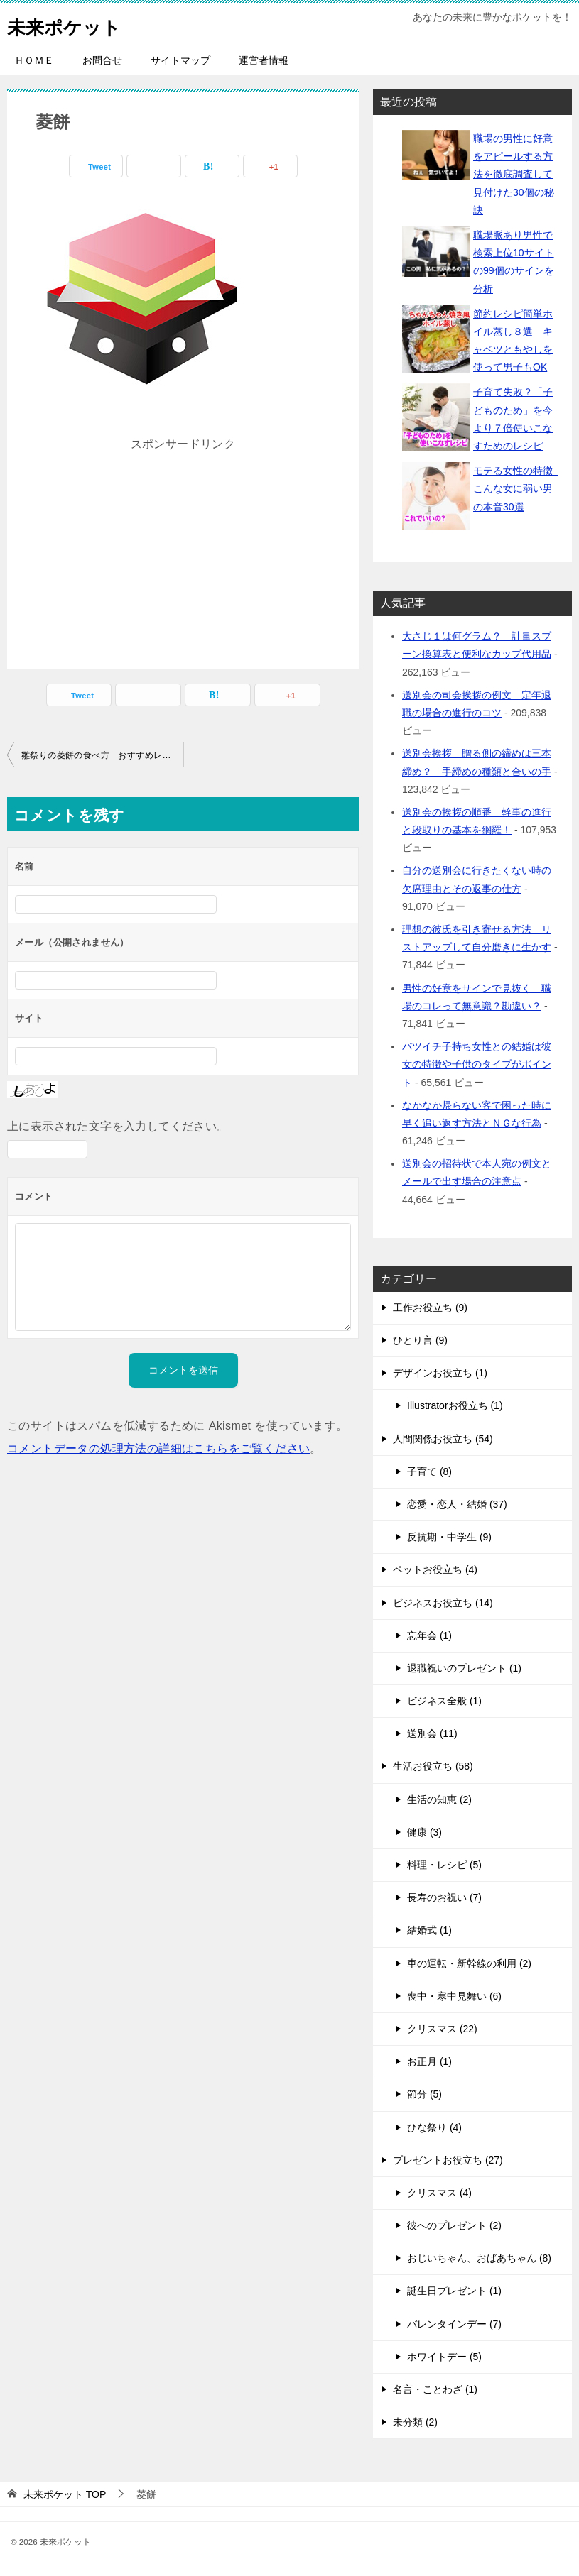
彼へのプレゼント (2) (454, 2225)
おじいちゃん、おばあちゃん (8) (479, 2258)
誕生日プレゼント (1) (454, 2290)
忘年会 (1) (429, 1635)
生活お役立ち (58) (433, 1766)
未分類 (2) (415, 2422)
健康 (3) (424, 1832)
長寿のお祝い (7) (444, 1897)
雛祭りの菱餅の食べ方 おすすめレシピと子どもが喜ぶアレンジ (102, 755)
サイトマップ (180, 60)
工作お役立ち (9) (430, 1307)
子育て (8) (429, 1471)
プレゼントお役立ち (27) (448, 2160)
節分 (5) (424, 2094)
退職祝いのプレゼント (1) (464, 1668)
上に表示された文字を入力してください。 (118, 1126)
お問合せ (102, 60)
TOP (64, 2494)
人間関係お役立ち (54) (443, 1439)
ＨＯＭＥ (34, 60)
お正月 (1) (429, 2061)
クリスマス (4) (439, 2192)
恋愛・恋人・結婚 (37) (457, 1504)
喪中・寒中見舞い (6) (454, 1996)
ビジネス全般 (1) (444, 1700)
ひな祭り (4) (434, 2127)
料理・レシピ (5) (444, 1864)
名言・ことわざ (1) (435, 2389)
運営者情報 (263, 60)
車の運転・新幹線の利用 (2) (469, 1963)
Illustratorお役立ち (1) (455, 1405)
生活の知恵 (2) (439, 1799)
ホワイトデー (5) (444, 2356)
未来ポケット (72, 24)
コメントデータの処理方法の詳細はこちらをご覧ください (158, 1448)
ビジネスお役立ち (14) (443, 1602)
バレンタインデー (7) (454, 2324)
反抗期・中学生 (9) (449, 1536)
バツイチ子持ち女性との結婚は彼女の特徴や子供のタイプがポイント (476, 1064)
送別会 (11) (432, 1733)
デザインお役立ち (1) (440, 1373)
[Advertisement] (183, 544)
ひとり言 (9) (420, 1340)
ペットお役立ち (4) (435, 1569)
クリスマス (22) (442, 2028)
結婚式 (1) (429, 1930)
